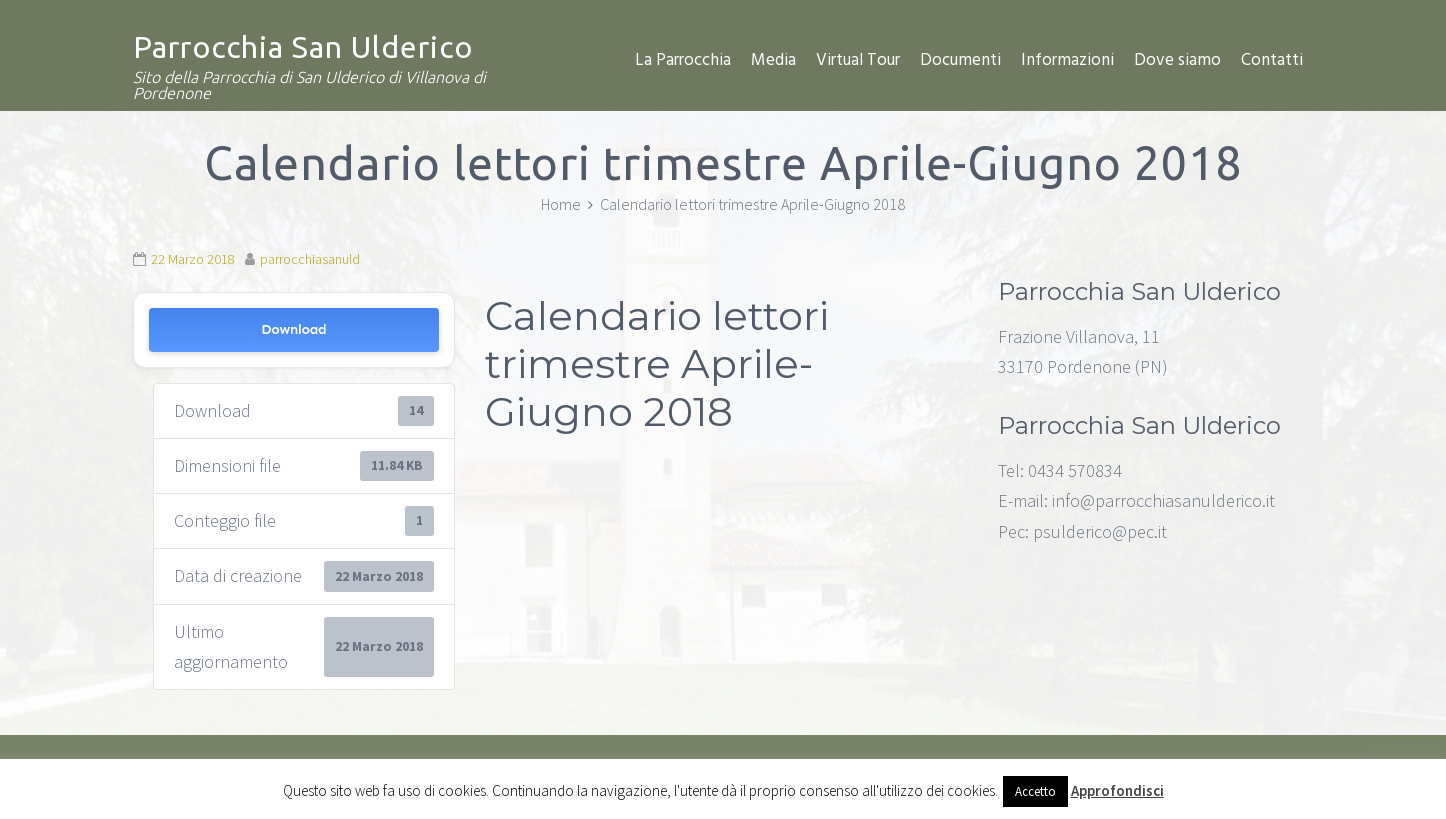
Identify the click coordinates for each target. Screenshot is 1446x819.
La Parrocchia (683, 60)
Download (293, 329)
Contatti (1272, 60)
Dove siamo (1177, 60)
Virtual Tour (858, 60)
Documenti (960, 60)
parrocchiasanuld (310, 259)
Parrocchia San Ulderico (303, 47)
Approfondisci (1117, 790)
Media (773, 60)
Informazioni (1067, 60)
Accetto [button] (1035, 791)
